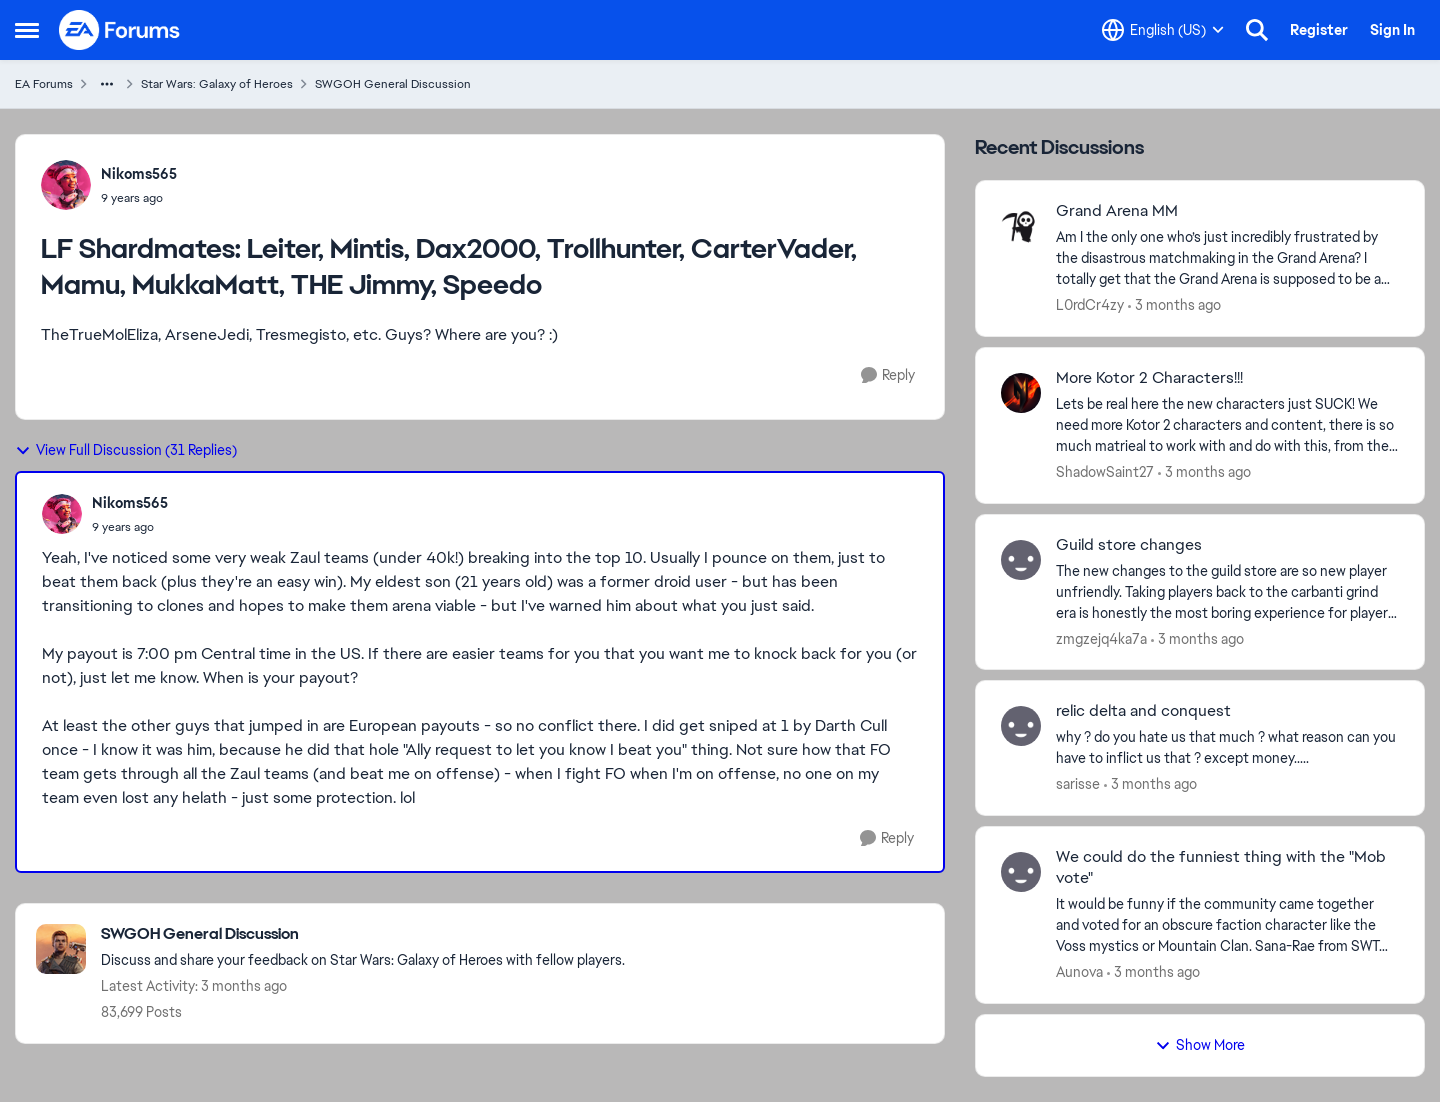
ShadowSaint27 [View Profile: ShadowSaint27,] (1105, 472)
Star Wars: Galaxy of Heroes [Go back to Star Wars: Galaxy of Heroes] (217, 84)
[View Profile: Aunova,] (1021, 872)
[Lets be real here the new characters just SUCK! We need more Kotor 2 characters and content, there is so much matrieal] (1227, 425)
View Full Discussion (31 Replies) (126, 450)
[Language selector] (1163, 30)
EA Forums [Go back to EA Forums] (44, 84)
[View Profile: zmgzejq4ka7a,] (1021, 560)
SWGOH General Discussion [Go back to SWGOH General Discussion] (393, 84)
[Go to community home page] (120, 30)
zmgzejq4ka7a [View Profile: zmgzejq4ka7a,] (1101, 638)
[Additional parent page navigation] (107, 84)
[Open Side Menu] (27, 30)
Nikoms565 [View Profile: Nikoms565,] (139, 174)
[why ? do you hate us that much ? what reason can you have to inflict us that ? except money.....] (1227, 748)
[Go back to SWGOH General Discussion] (363, 934)
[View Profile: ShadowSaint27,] (1021, 393)
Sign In (1392, 30)
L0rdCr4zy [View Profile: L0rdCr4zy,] (1090, 305)
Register (1319, 30)
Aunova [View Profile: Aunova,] (1079, 972)
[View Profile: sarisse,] (1021, 726)
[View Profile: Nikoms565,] (66, 185)
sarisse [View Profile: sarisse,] (1078, 784)
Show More (1200, 1045)
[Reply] (888, 375)
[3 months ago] (1174, 305)
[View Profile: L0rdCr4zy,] (1021, 226)
